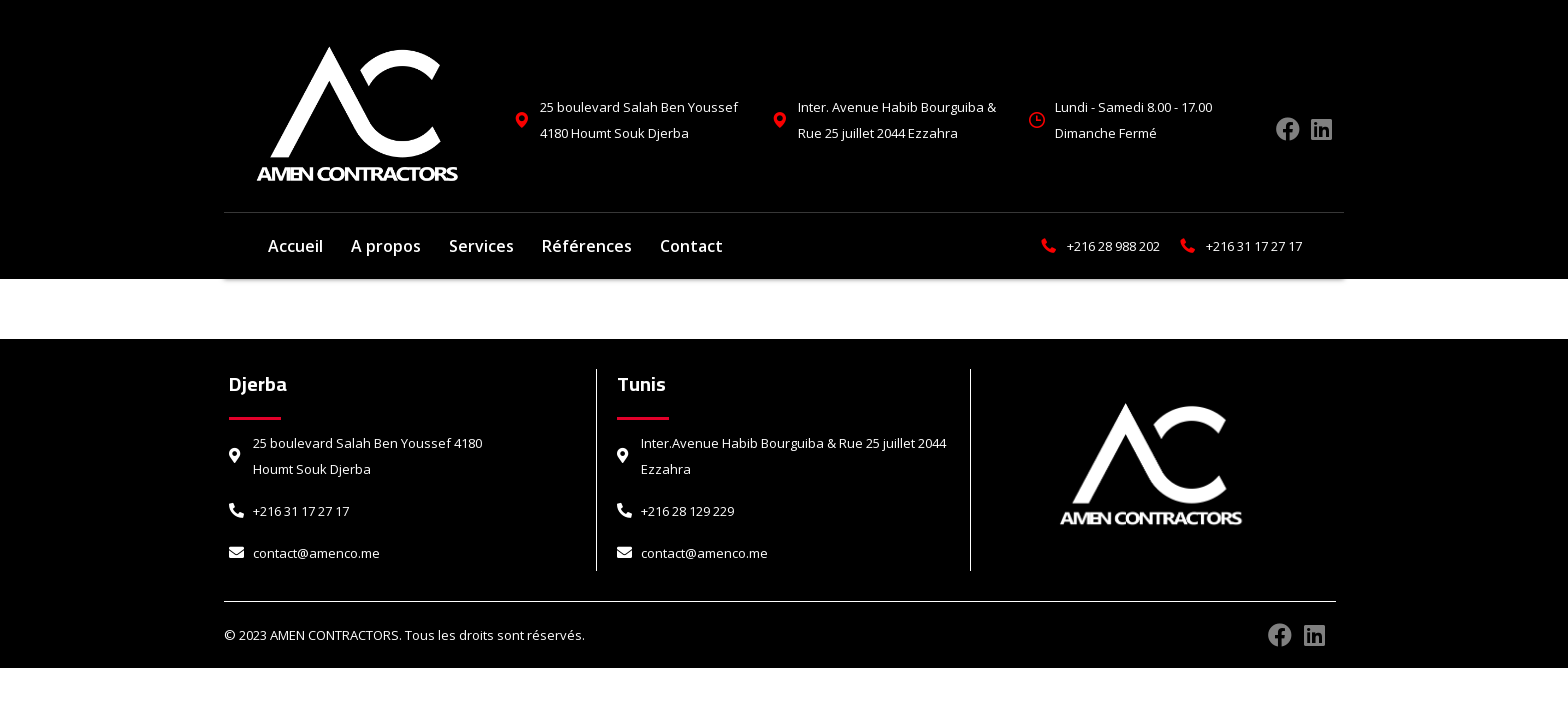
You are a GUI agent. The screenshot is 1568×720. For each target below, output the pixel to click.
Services (481, 246)
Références (587, 246)
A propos (386, 246)
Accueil (295, 246)
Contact (691, 246)
